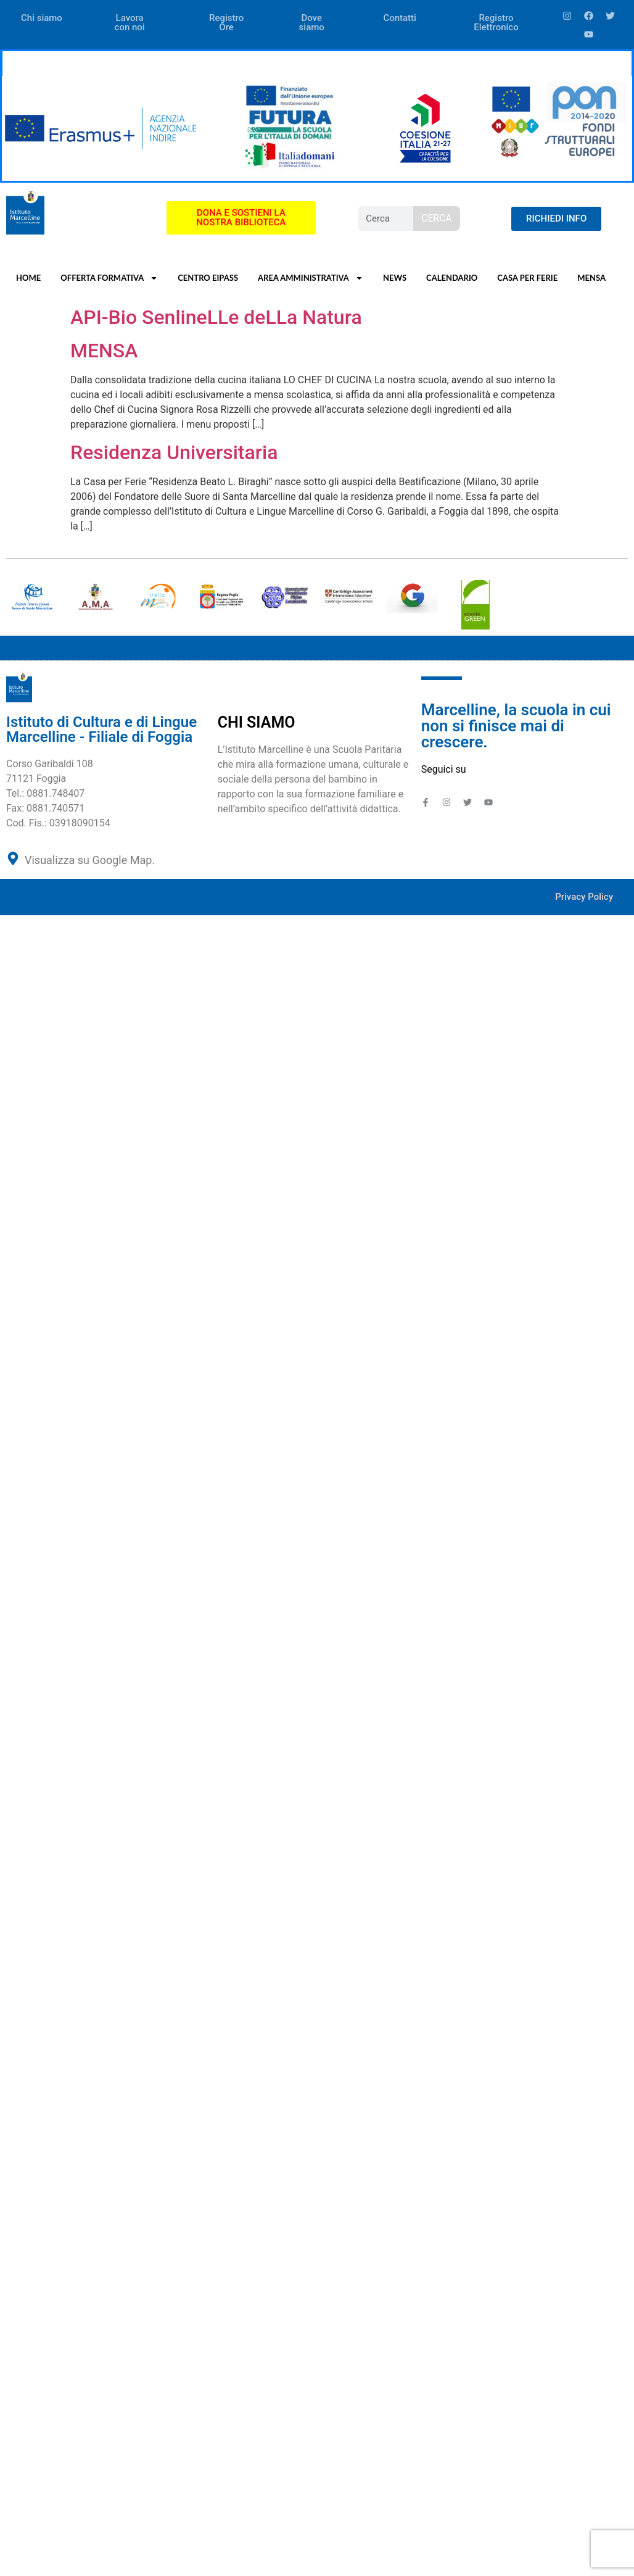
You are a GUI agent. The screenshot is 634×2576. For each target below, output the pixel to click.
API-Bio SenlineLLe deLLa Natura (216, 317)
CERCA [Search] (436, 218)
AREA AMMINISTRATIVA (310, 278)
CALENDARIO (451, 278)
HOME (28, 278)
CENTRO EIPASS (208, 278)
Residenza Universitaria (174, 452)
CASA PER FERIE (527, 278)
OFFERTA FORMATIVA (109, 278)
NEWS (394, 278)
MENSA (591, 278)
